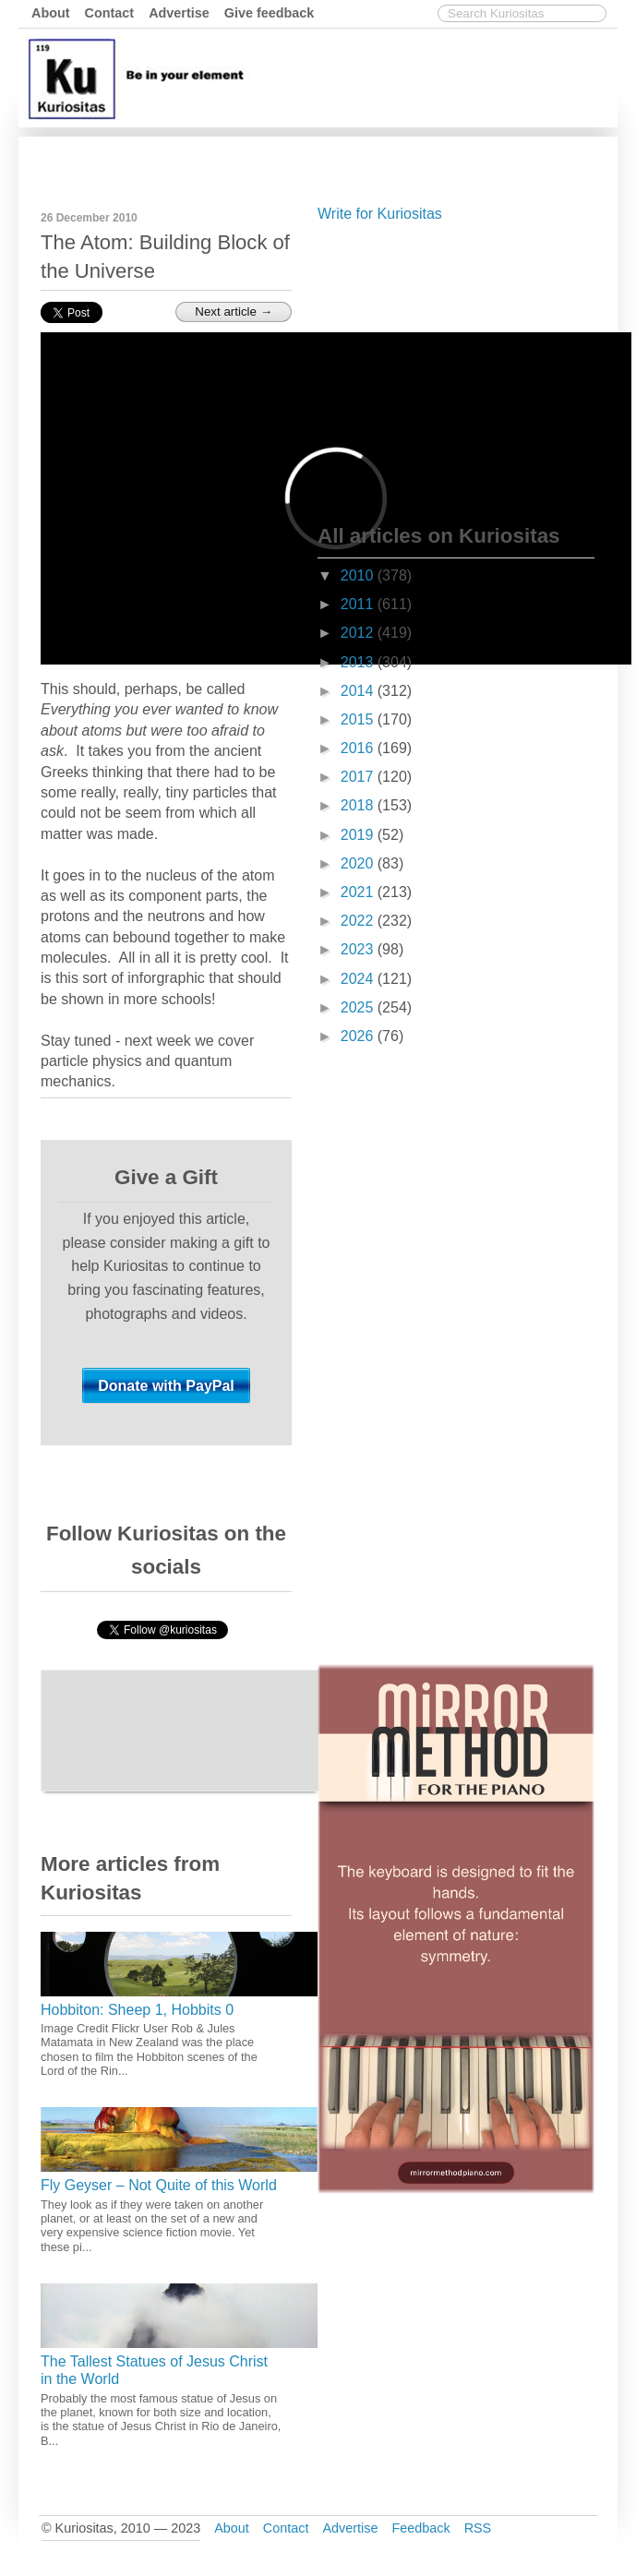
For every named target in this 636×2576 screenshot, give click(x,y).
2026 (359, 1036)
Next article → (233, 311)
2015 (359, 719)
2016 (359, 748)
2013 (359, 662)
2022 (359, 921)
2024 (359, 979)
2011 (359, 604)
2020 (359, 863)
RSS (478, 2528)
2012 (359, 633)
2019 (359, 835)
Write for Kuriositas (380, 214)
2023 (359, 949)
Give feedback (269, 13)
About (50, 13)
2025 (359, 1007)
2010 (359, 575)
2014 (359, 691)
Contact (110, 13)
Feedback (420, 2528)
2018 (359, 805)
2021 (359, 892)
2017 (359, 777)
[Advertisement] (456, 369)
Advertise (179, 13)
